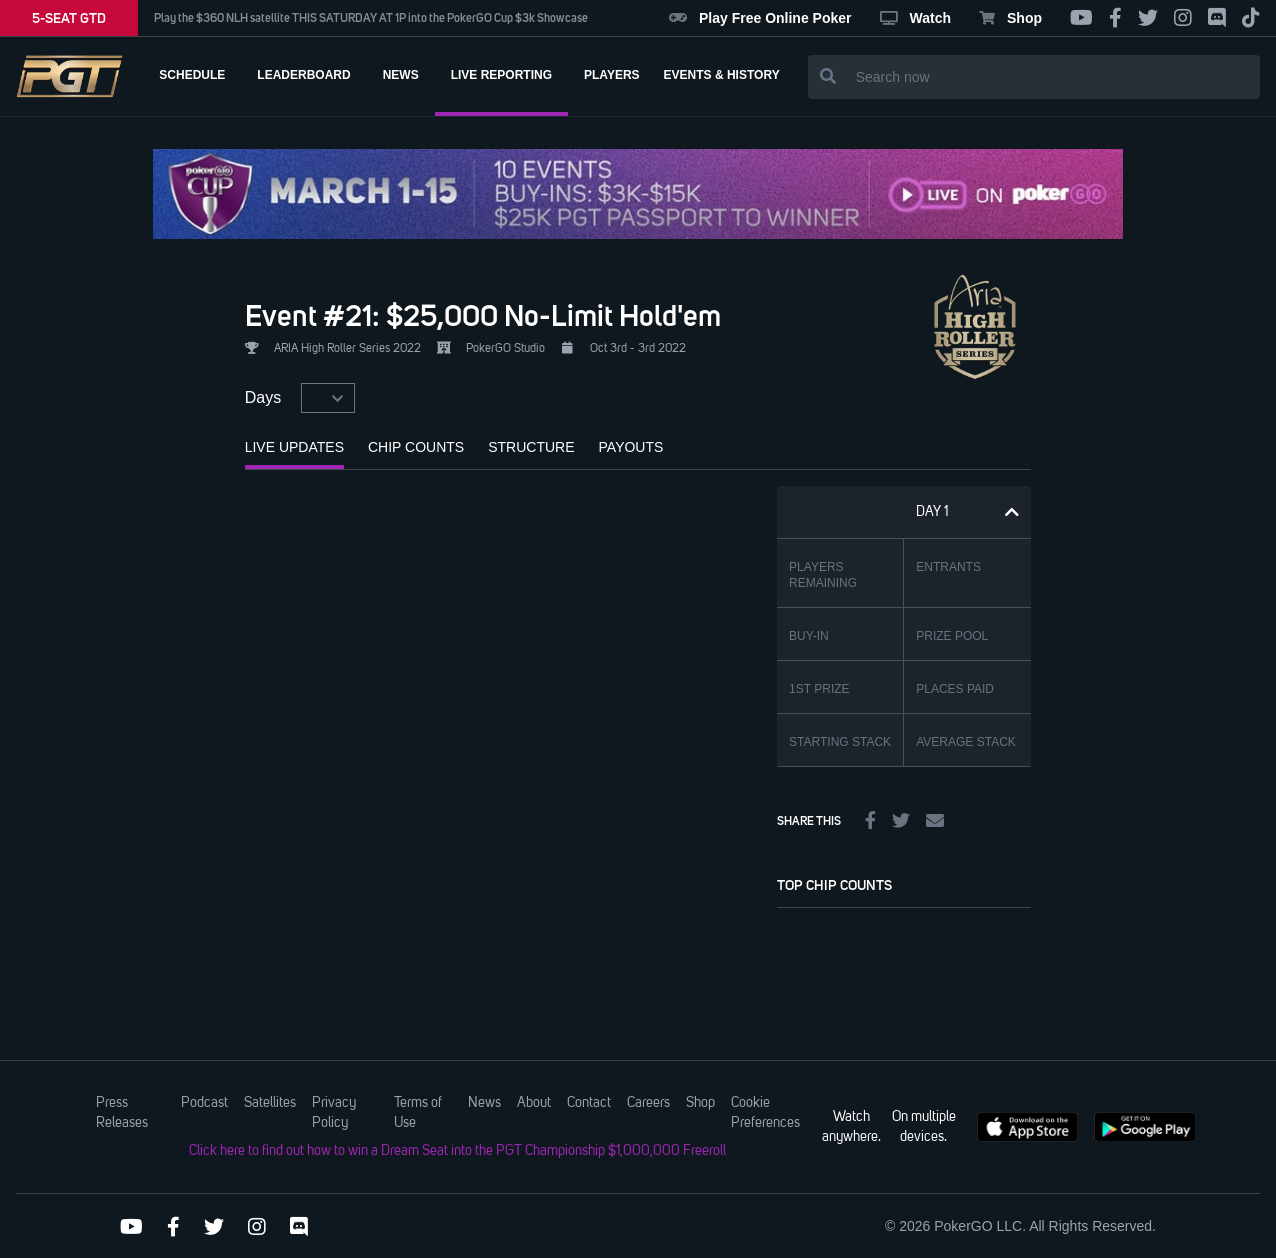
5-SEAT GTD (69, 18)
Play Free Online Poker (760, 18)
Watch (915, 18)
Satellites (270, 1103)
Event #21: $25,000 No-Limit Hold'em (483, 315)
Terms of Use (418, 1113)
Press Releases (122, 1113)
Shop (1010, 18)
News (484, 1103)
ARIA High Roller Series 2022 (347, 349)
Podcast (204, 1103)
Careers (648, 1103)
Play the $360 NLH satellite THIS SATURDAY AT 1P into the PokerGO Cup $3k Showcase (371, 18)
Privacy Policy (334, 1113)
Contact (589, 1103)
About (534, 1103)
